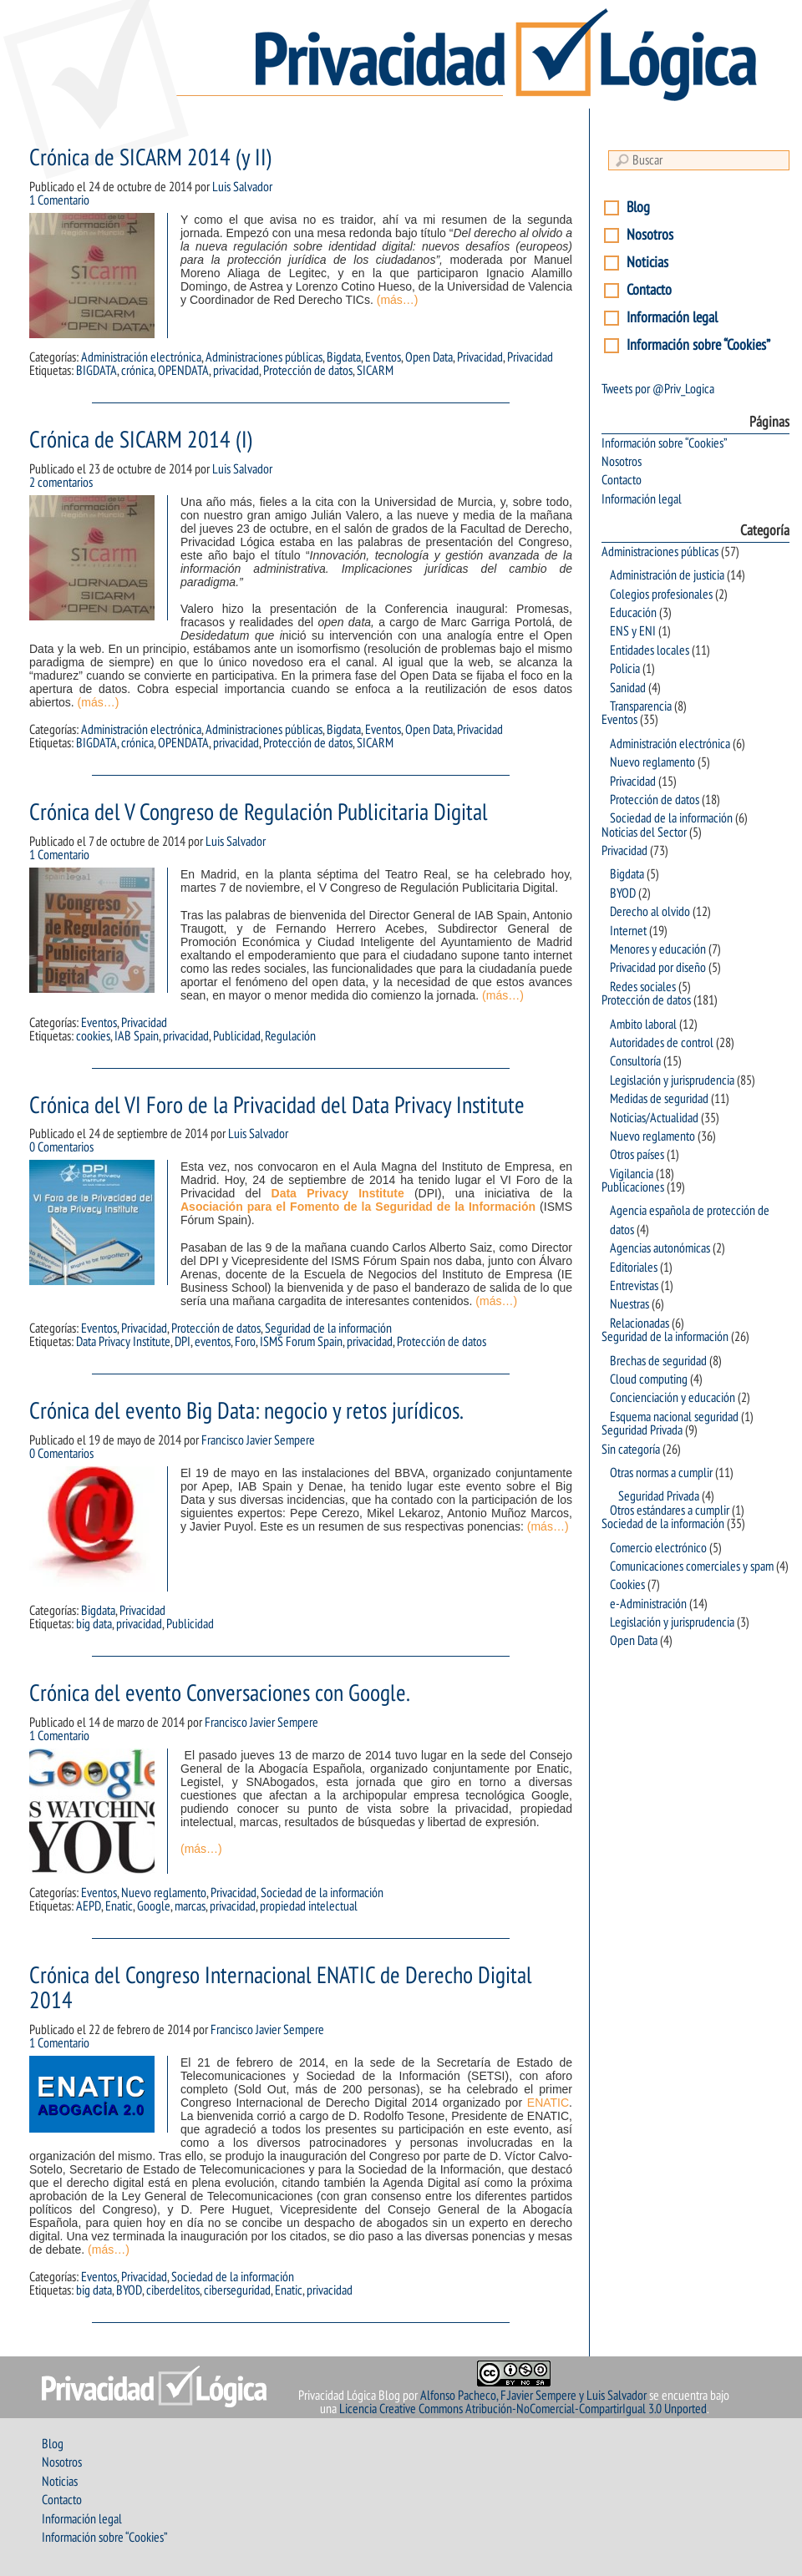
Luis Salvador (242, 187)
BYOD (129, 2290)
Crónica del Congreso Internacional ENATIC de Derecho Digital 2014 (280, 1989)
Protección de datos (308, 370)
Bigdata (344, 357)
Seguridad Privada (642, 1430)
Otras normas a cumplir (661, 1472)
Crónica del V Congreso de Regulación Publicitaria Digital (258, 813)
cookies (93, 1036)
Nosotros (650, 235)
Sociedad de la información (322, 1892)
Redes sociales (643, 986)
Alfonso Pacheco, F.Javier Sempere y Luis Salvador (533, 2395)
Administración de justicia (667, 575)
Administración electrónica (141, 357)
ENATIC (548, 2102)
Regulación (290, 1036)
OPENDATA (183, 370)
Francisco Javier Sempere (258, 1440)
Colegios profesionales (661, 594)
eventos (213, 1341)
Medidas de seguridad (659, 1098)
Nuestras (629, 1304)
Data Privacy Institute (338, 1193)
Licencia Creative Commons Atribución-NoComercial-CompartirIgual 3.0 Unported (523, 2409)
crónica (137, 370)
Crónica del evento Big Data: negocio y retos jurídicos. (246, 1411)
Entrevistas (634, 1285)
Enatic (119, 1906)
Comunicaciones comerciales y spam (692, 1566)
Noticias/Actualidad (654, 1118)
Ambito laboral (643, 1024)
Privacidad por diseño (658, 967)
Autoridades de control (661, 1042)
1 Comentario (59, 200)
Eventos (383, 357)
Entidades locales (649, 650)
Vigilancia (631, 1174)
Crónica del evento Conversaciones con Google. (219, 1694)
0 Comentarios (61, 1147)
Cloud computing (649, 1379)
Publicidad (237, 1036)
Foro (245, 1341)
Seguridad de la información (328, 1328)
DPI (182, 1341)
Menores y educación (658, 949)
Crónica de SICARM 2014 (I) (141, 440)
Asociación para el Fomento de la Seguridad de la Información (358, 1206)
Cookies (627, 1584)
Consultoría (635, 1061)
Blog (638, 207)
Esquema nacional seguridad (674, 1417)
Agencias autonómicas (660, 1248)
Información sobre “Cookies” (698, 345)
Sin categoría (631, 1449)
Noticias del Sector (644, 832)
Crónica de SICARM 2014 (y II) (150, 158)
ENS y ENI (633, 631)
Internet (628, 931)
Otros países (637, 1154)
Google (153, 1906)
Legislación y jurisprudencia (672, 1080)
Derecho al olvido (650, 911)
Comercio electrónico (658, 1548)
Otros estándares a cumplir (669, 1510)
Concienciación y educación (672, 1397)
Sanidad (628, 688)
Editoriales (633, 1267)
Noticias (647, 262)
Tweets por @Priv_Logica (658, 389)
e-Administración (648, 1604)
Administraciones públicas (264, 357)
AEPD (88, 1906)
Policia (625, 668)
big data (94, 1624)
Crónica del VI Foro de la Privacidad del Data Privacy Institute (277, 1106)
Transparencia (641, 706)
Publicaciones (633, 1187)
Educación (633, 612)
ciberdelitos (173, 2290)
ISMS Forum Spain (301, 1341)
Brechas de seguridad (658, 1361)
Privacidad (480, 357)
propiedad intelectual (309, 1906)
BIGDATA (96, 370)
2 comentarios (61, 482)
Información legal (672, 317)
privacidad (236, 370)
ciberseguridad (237, 2290)
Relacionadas (639, 1323)
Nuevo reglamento (163, 1892)
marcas (190, 1906)
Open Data (429, 357)
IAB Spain (136, 1036)
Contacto (649, 290)
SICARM (375, 370)
